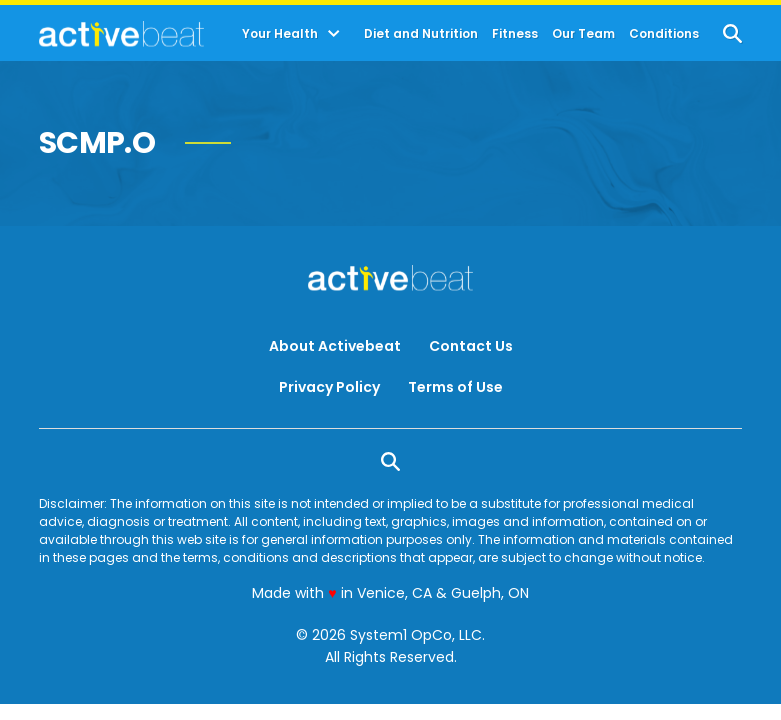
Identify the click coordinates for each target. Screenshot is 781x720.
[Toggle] (334, 34)
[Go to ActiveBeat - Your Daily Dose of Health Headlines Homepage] (121, 34)
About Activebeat (335, 346)
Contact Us (471, 346)
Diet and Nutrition (421, 34)
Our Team (583, 34)
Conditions (664, 34)
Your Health (280, 34)
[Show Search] (732, 33)
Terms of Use (455, 387)
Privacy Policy (329, 387)
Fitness (515, 34)
